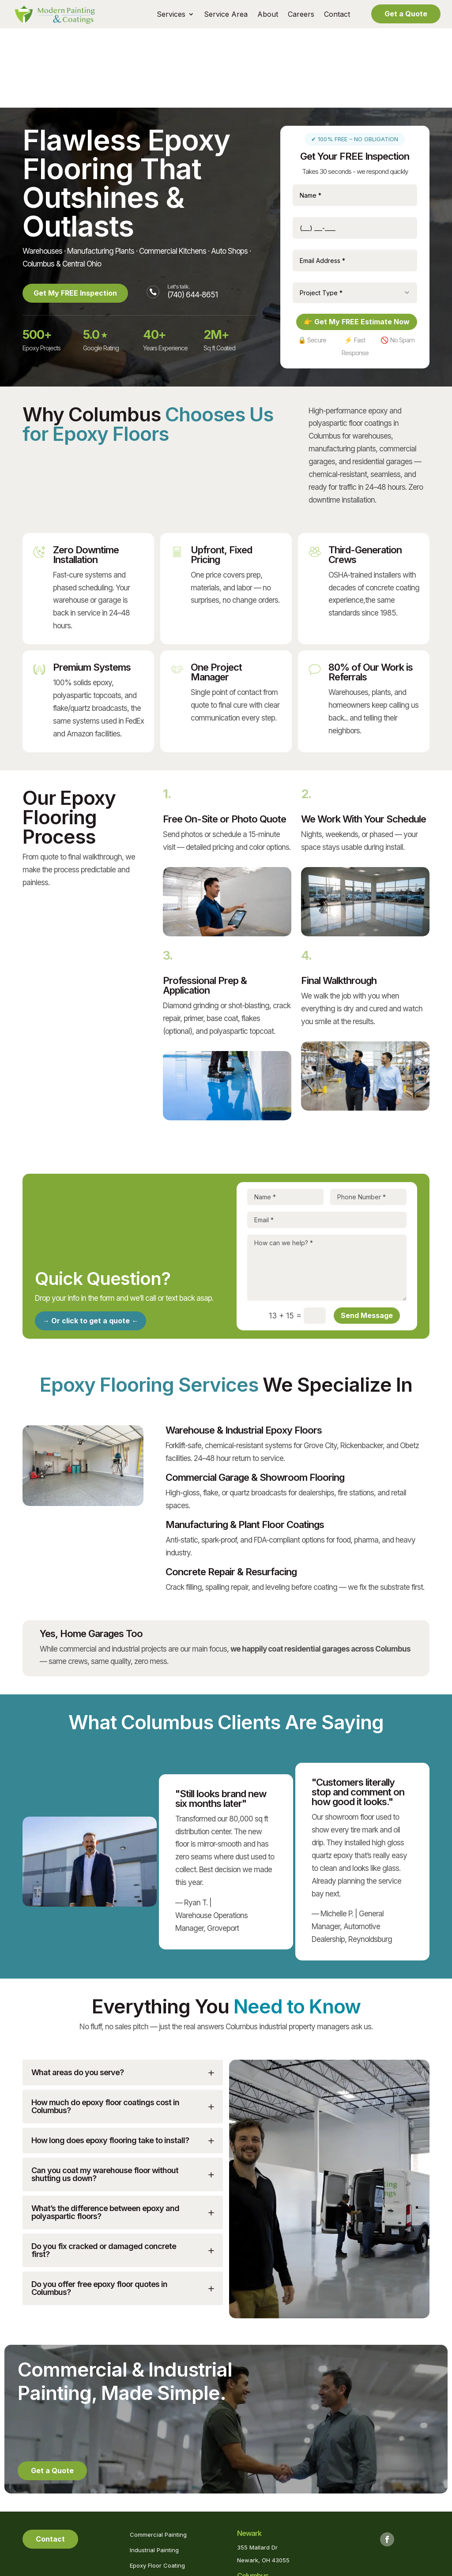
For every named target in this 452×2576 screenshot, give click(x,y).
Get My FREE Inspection (77, 213)
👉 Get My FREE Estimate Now (357, 241)
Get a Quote (405, 13)
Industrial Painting (154, 2470)
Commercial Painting (158, 2454)
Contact (337, 15)
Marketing (301, 2569)
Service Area (226, 15)
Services (171, 15)
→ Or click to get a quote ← (90, 1241)
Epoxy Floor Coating (157, 2485)
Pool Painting (148, 2516)
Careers (301, 15)
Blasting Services (153, 2501)
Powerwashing (150, 2531)
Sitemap (271, 2569)
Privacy (245, 2569)
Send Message (367, 1236)
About (267, 15)
